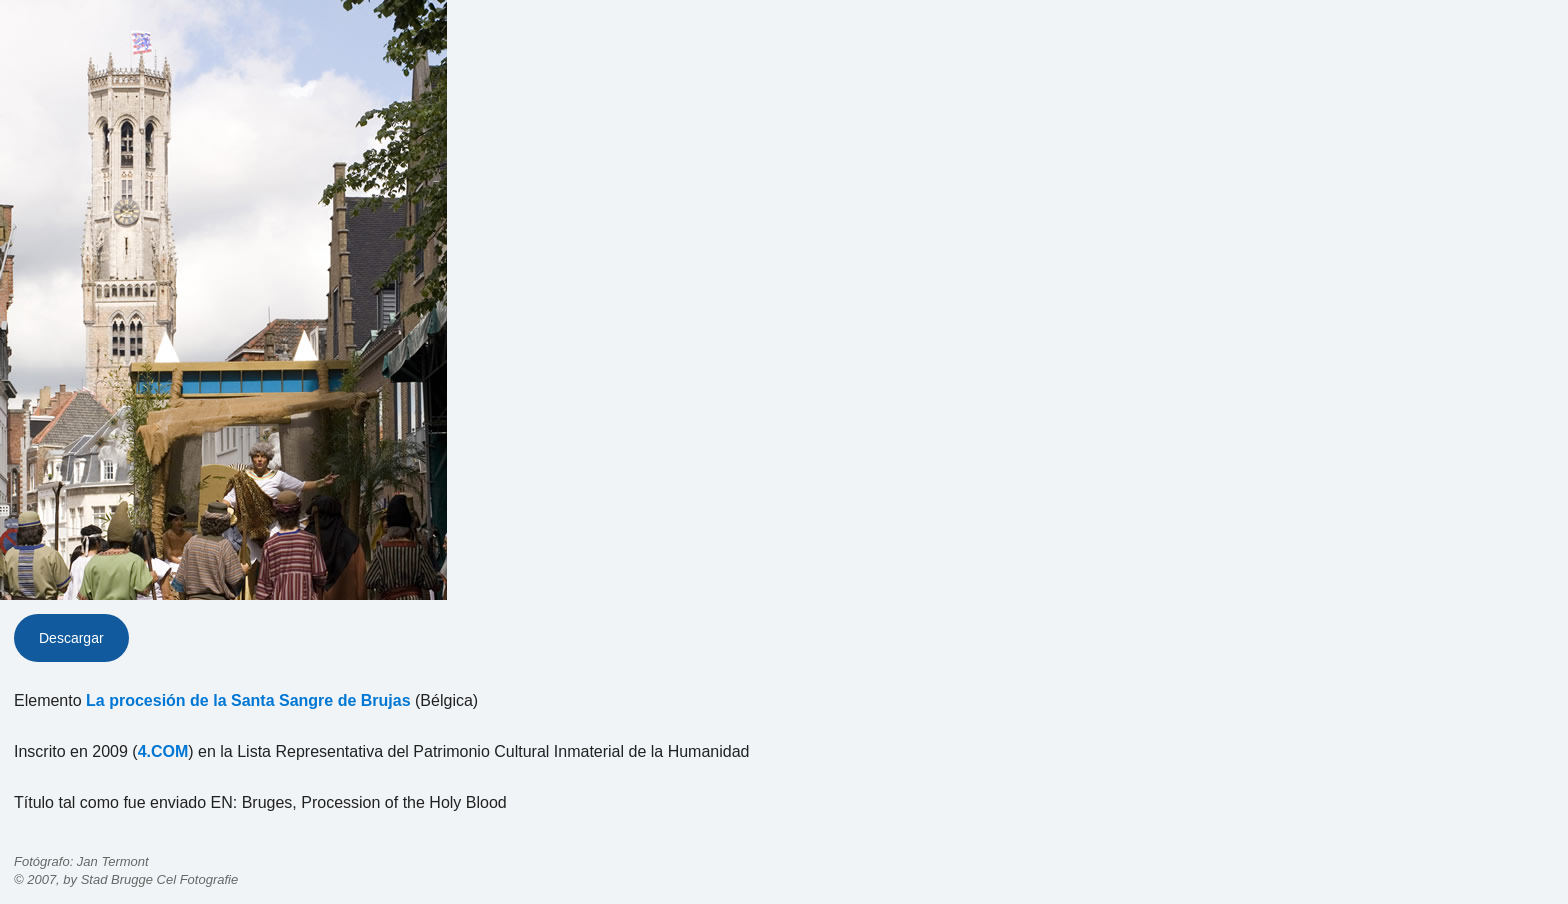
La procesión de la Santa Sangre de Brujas (248, 700)
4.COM (163, 751)
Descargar (71, 638)
